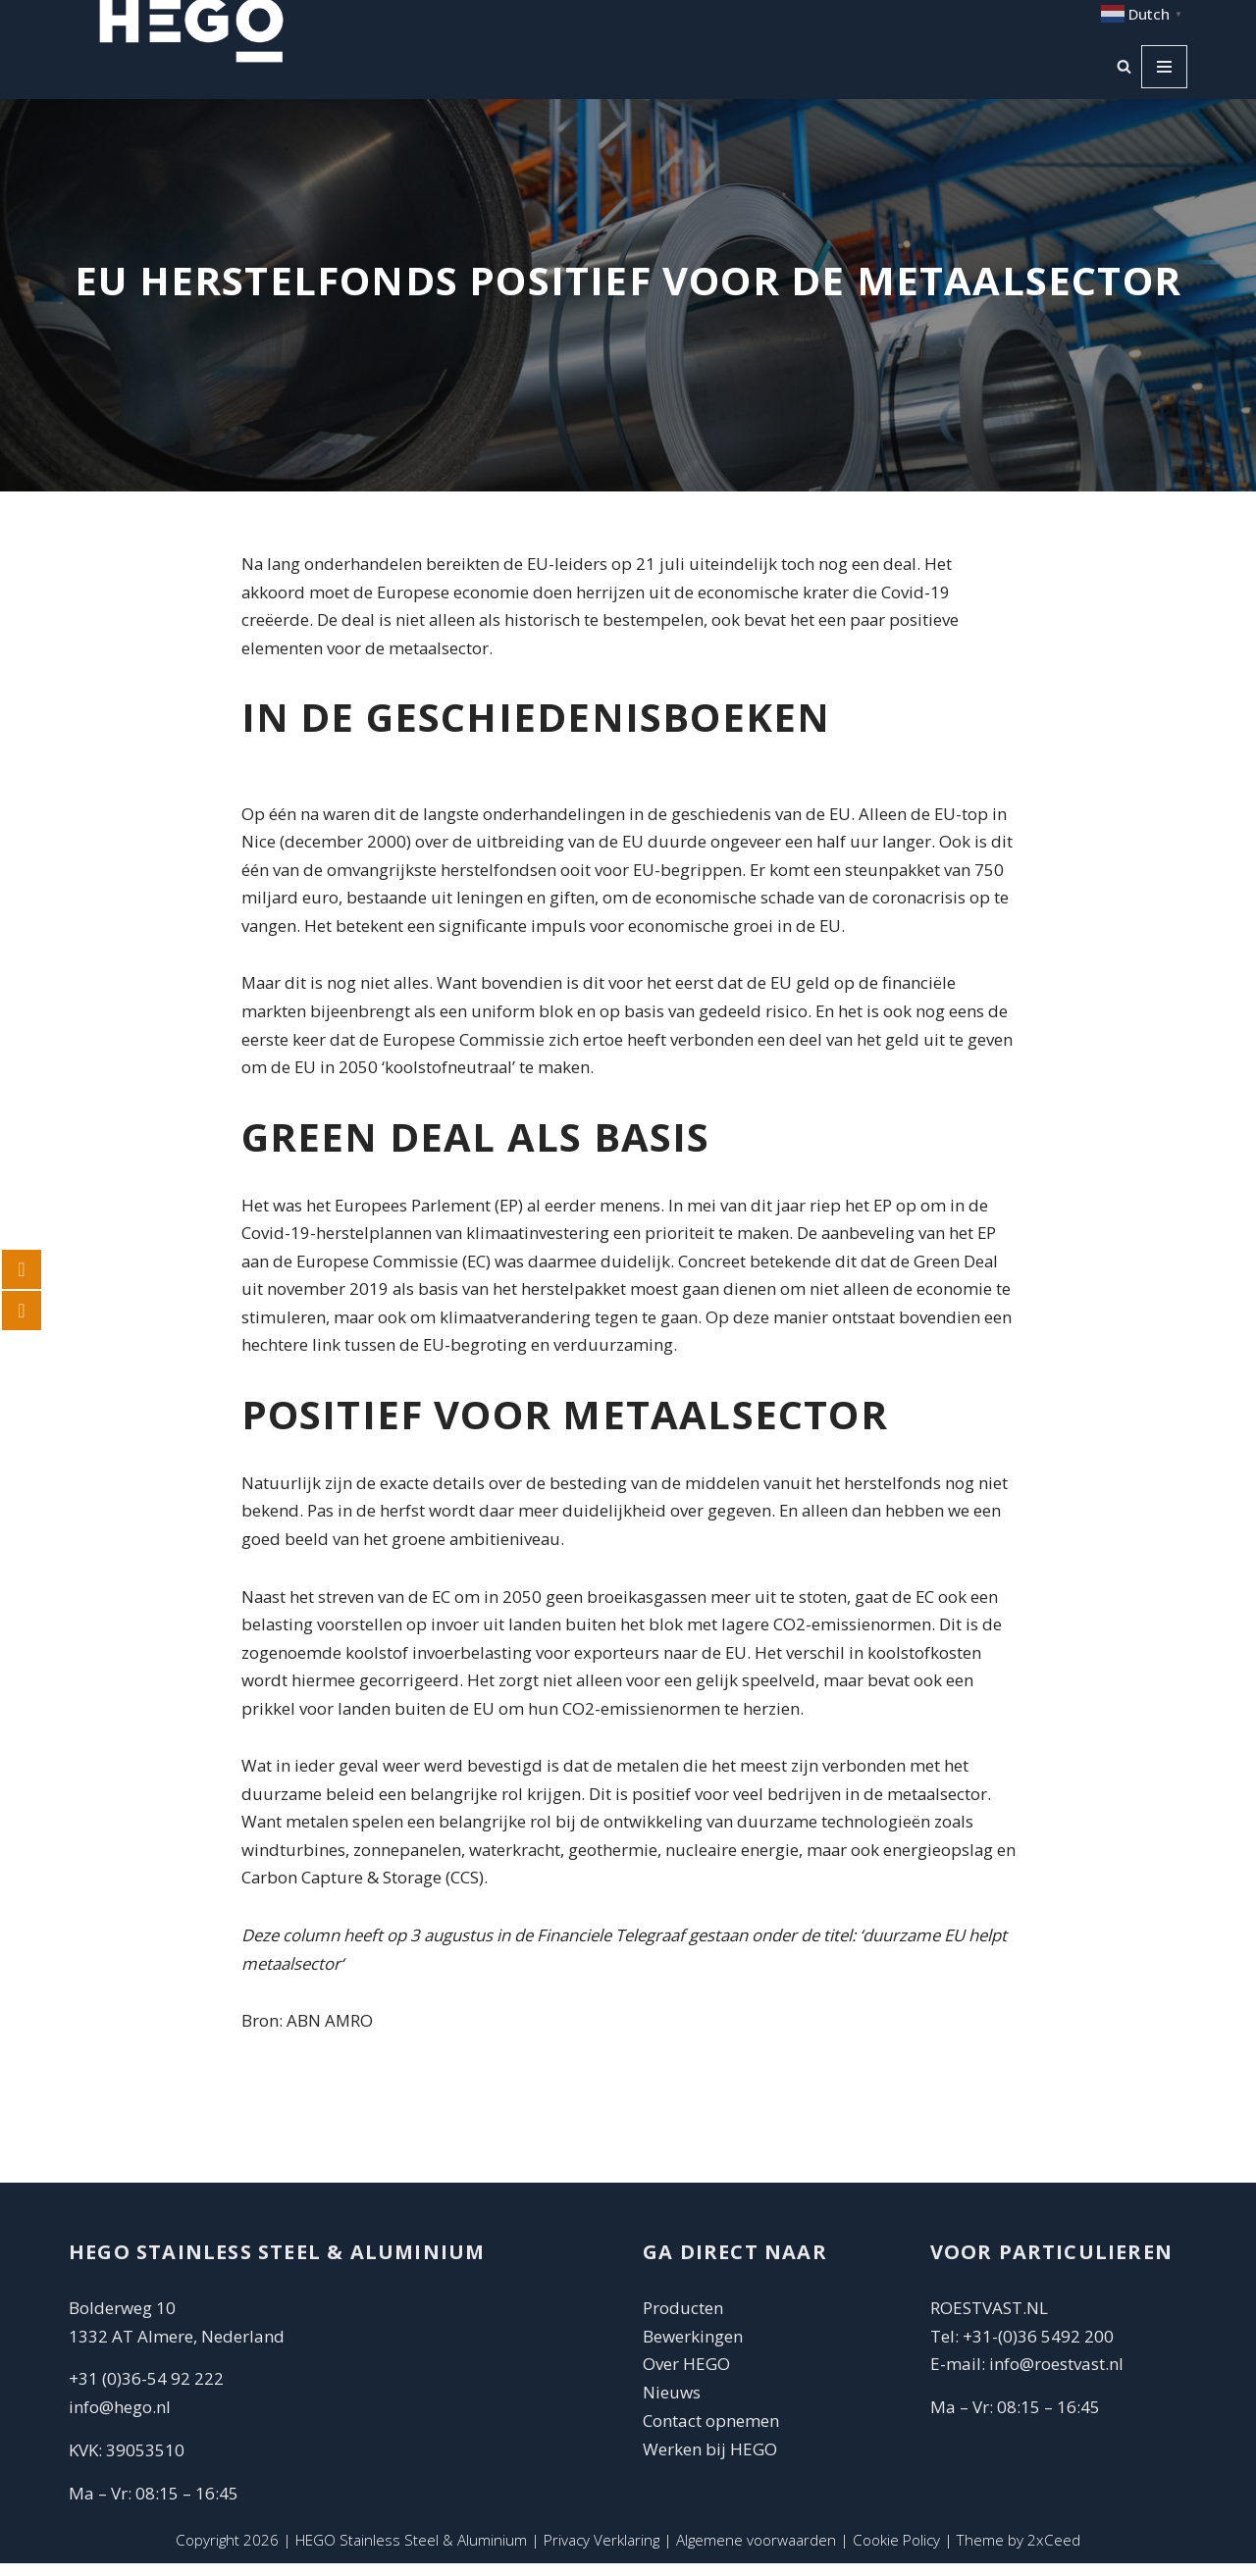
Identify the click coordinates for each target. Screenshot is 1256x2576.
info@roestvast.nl (1056, 2376)
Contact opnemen (713, 2433)
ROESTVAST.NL (989, 2320)
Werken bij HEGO (710, 2461)
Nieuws (672, 2405)
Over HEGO (686, 2376)
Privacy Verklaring (601, 2552)
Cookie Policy (897, 2552)
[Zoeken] (1124, 67)
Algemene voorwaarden (756, 2552)
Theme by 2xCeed (1019, 2552)
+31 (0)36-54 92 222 (146, 2391)
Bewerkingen (693, 2348)
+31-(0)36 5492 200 (1038, 2348)
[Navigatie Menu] (1164, 66)
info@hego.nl (120, 2419)
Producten (683, 2320)
